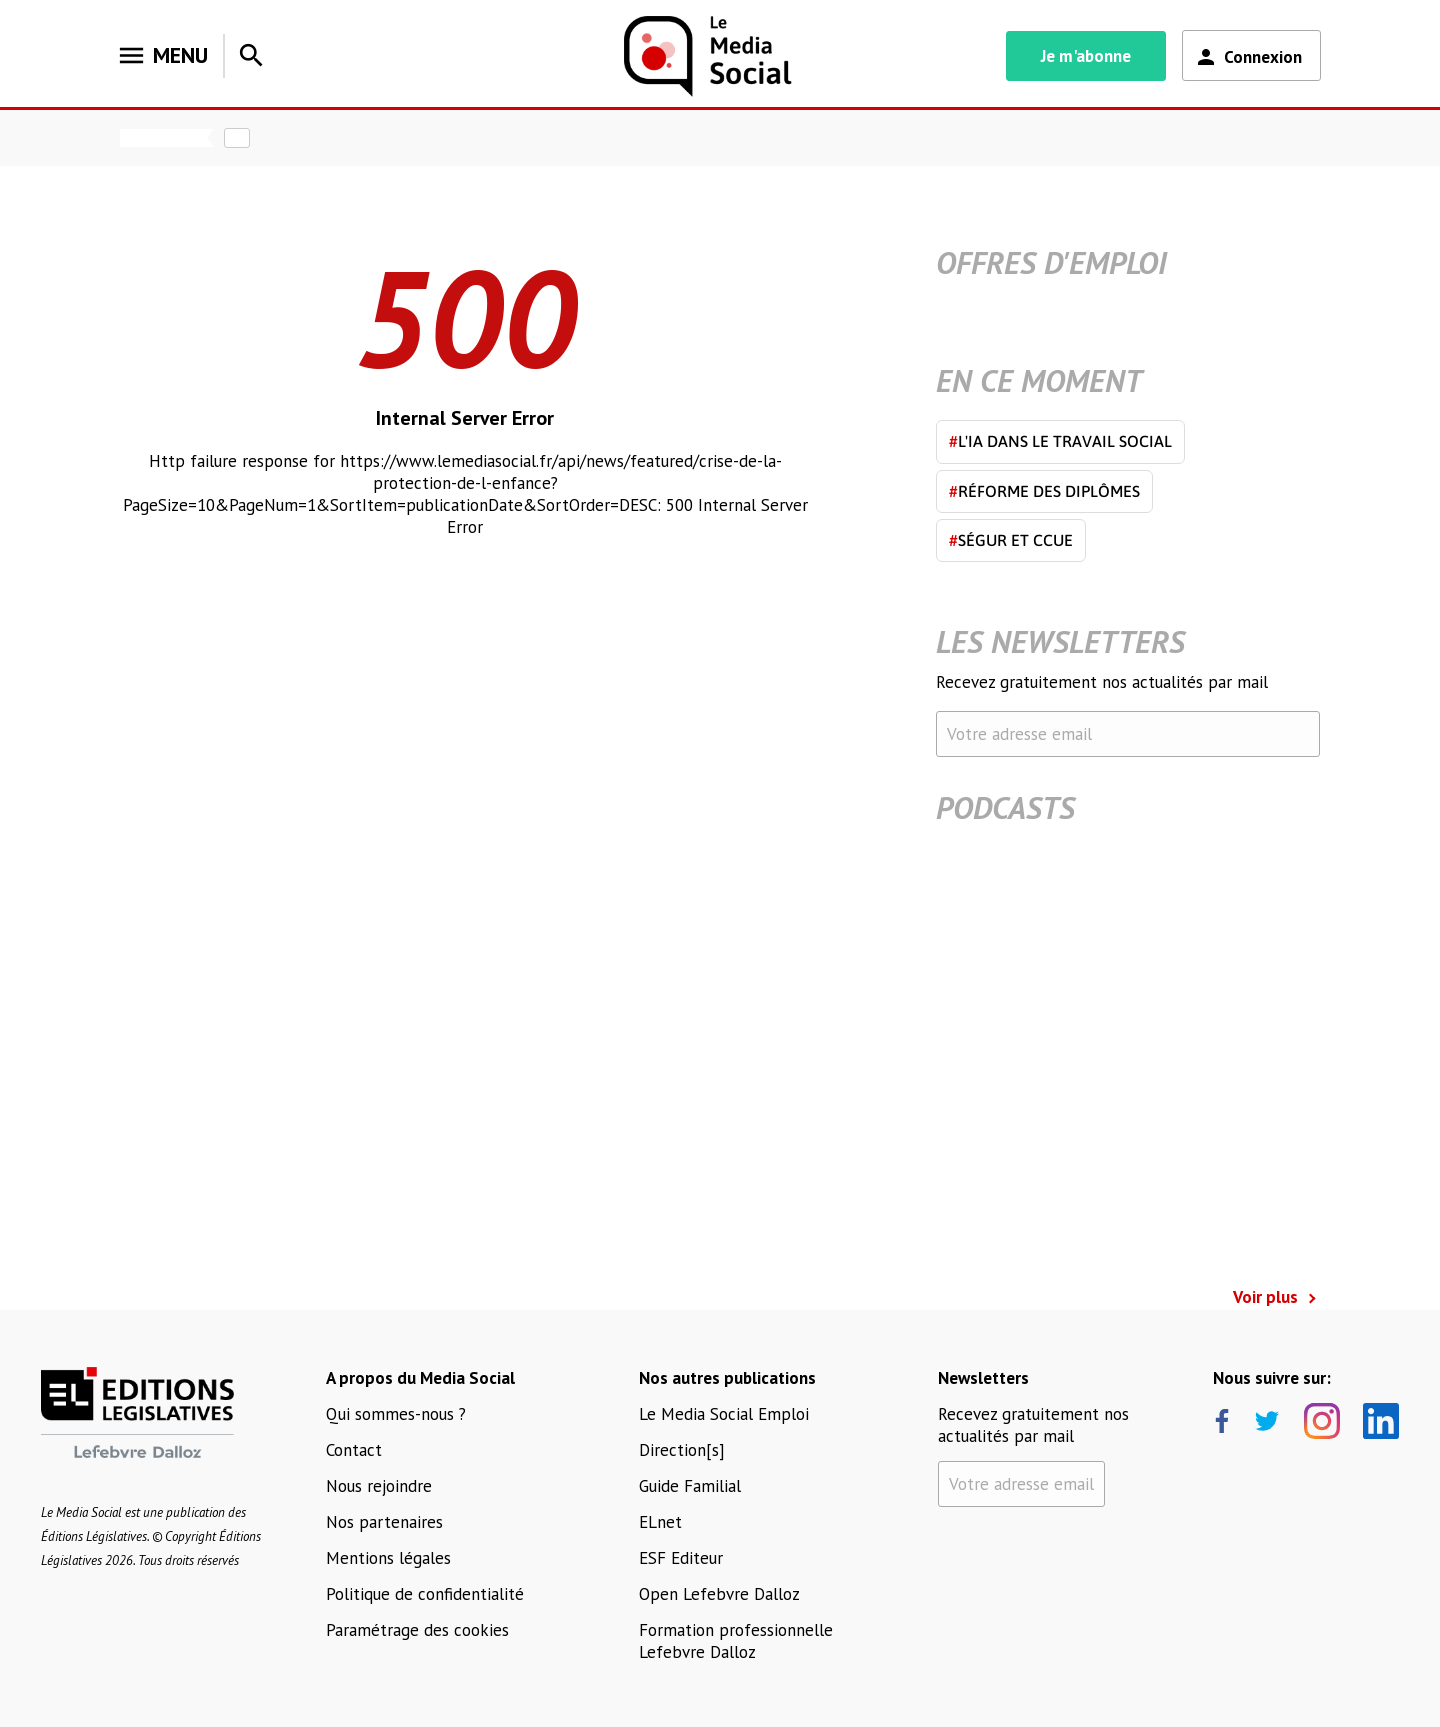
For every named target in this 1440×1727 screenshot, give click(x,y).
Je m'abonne (1086, 56)
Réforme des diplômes (1044, 491)
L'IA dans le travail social (1060, 441)
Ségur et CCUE (1011, 540)
